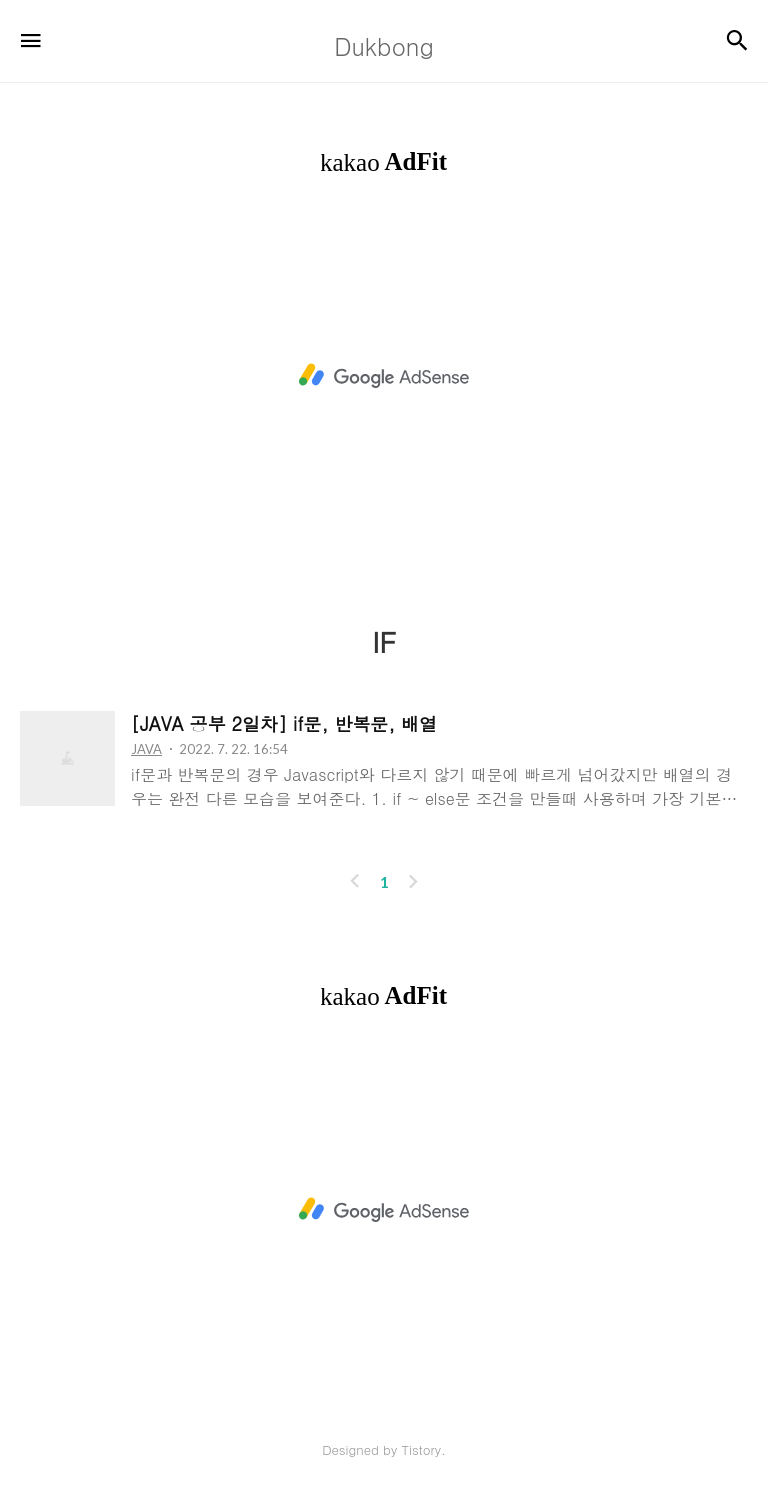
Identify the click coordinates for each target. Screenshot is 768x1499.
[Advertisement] (384, 376)
